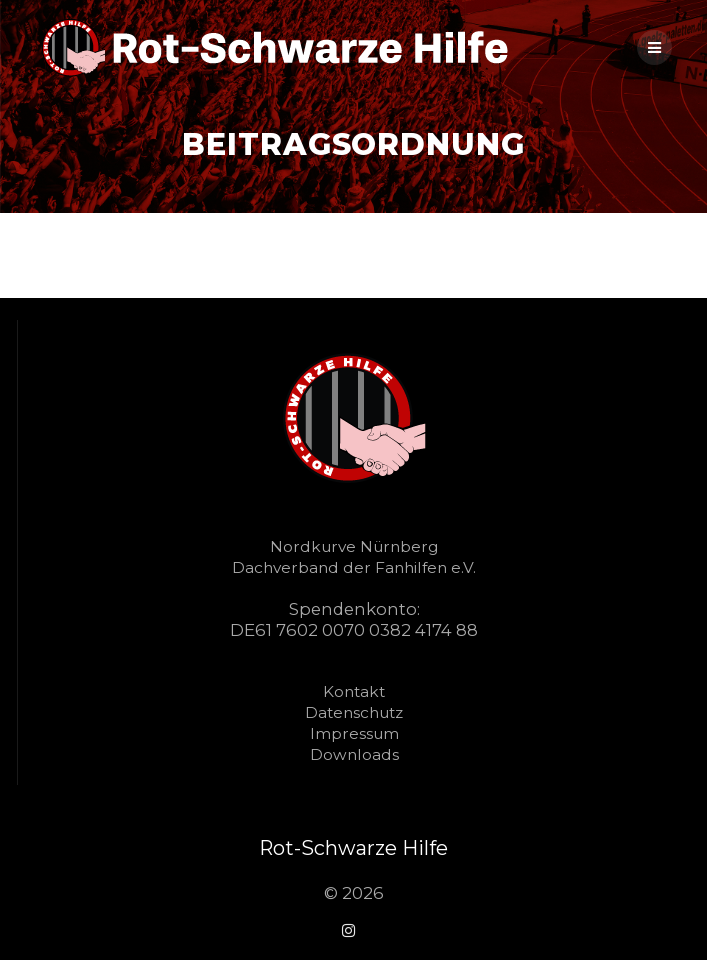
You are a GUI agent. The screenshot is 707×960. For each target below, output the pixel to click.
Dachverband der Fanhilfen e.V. (354, 567)
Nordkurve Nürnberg (354, 546)
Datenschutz (354, 712)
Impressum (354, 733)
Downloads (354, 754)
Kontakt (354, 691)
